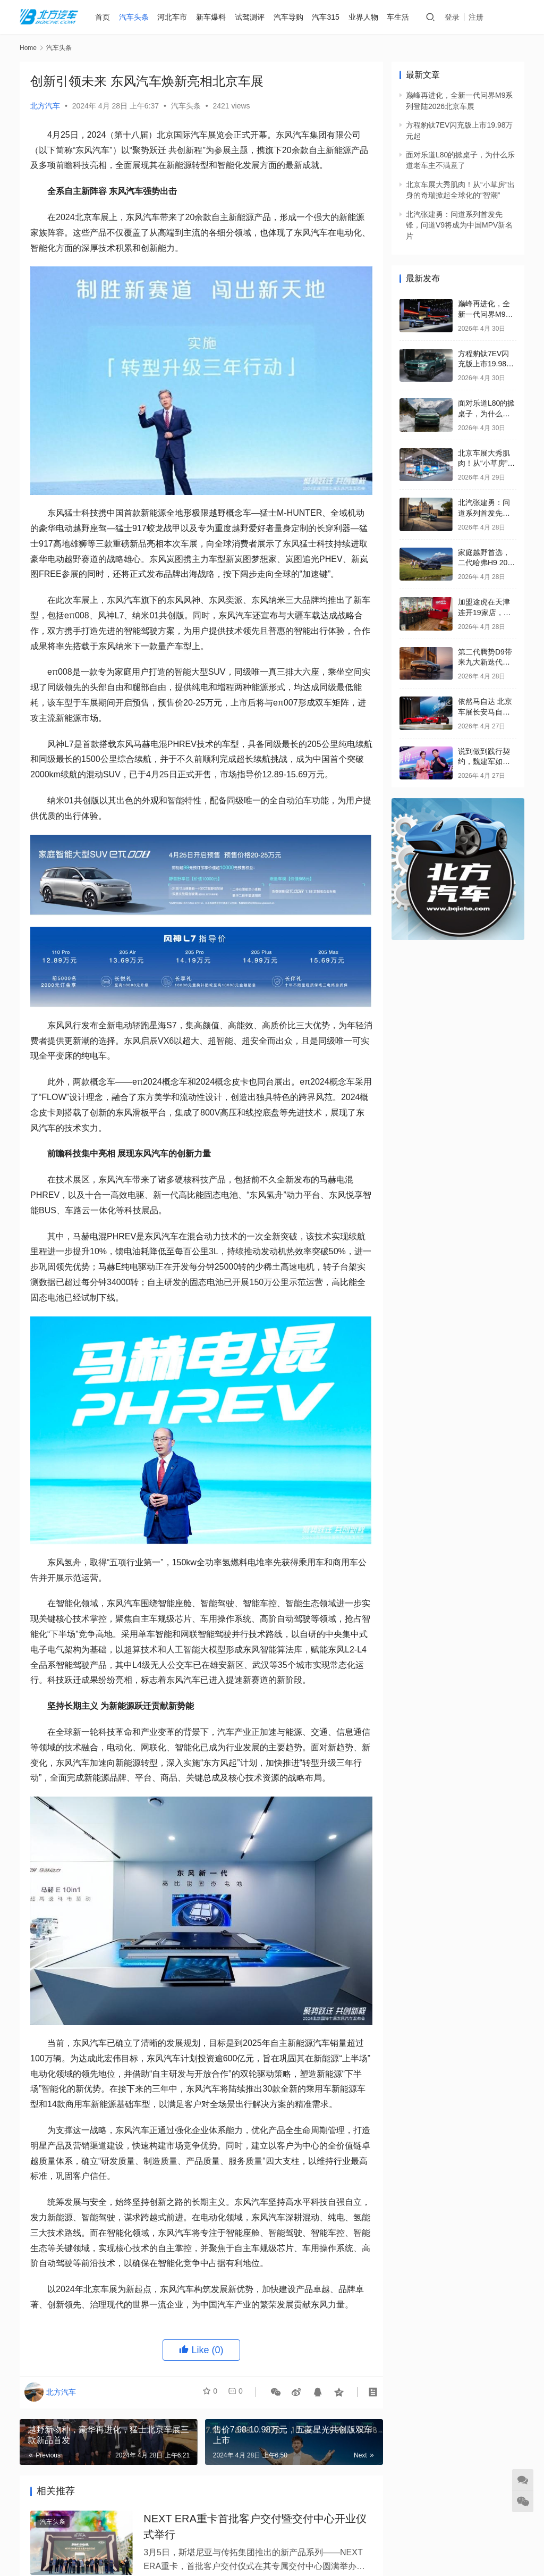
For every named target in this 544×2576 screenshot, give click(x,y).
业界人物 (365, 17)
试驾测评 (251, 17)
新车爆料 (213, 17)
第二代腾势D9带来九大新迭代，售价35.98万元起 (486, 662)
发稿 (509, 17)
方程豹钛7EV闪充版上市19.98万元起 (486, 364)
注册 (478, 17)
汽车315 (327, 17)
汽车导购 (290, 17)
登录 (454, 17)
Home (28, 48)
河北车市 (174, 17)
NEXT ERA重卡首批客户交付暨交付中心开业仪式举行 (255, 2529)
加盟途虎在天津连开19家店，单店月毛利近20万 (484, 612)
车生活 (400, 17)
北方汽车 (45, 106)
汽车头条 (135, 17)
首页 (104, 17)
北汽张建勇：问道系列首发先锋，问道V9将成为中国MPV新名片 (459, 225)
